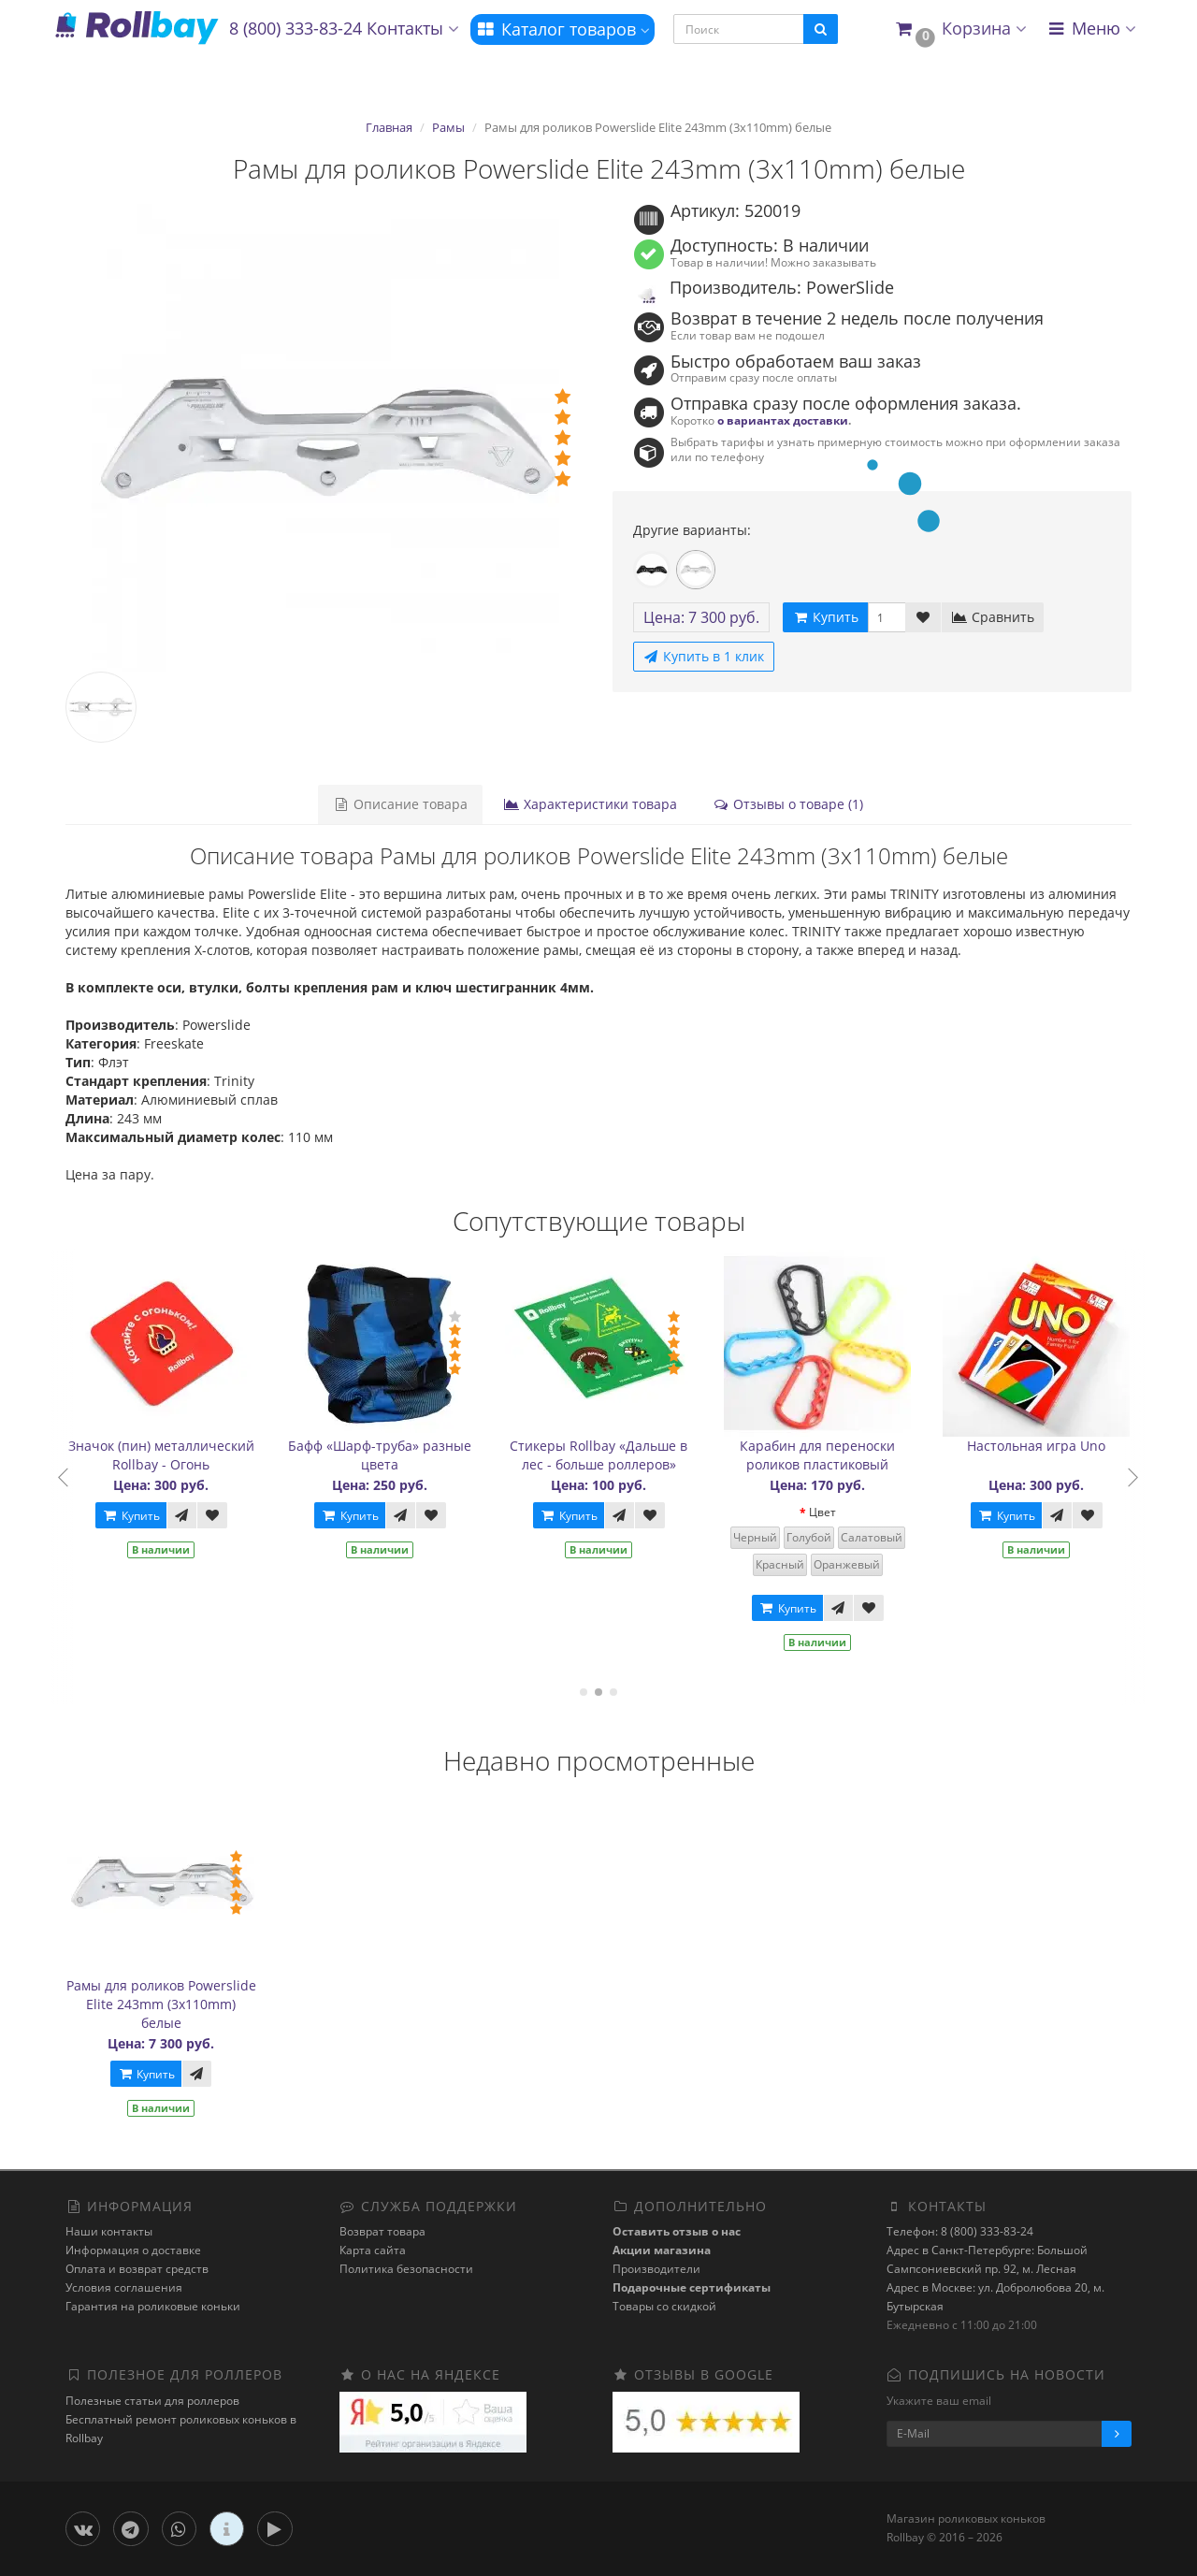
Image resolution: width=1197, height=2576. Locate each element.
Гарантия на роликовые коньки (152, 2306)
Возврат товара (382, 2231)
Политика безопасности (406, 2269)
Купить (137, 1516)
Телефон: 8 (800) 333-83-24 (960, 2231)
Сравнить (992, 617)
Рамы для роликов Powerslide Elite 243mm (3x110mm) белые (161, 2004)
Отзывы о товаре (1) (788, 804)
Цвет (829, 1512)
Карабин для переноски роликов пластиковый (823, 1455)
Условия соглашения (123, 2287)
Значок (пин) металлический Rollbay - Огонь (168, 1455)
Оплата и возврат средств (137, 2269)
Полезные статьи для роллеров (152, 2401)
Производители (656, 2269)
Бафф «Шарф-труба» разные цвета (386, 1455)
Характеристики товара (590, 804)
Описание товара (400, 804)
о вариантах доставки (782, 419)
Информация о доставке (133, 2250)
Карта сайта (372, 2250)
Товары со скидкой (664, 2306)
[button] (960, 29)
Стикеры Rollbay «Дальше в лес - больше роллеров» (605, 1455)
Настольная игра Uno (1042, 1445)
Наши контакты (108, 2231)
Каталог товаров (562, 29)
